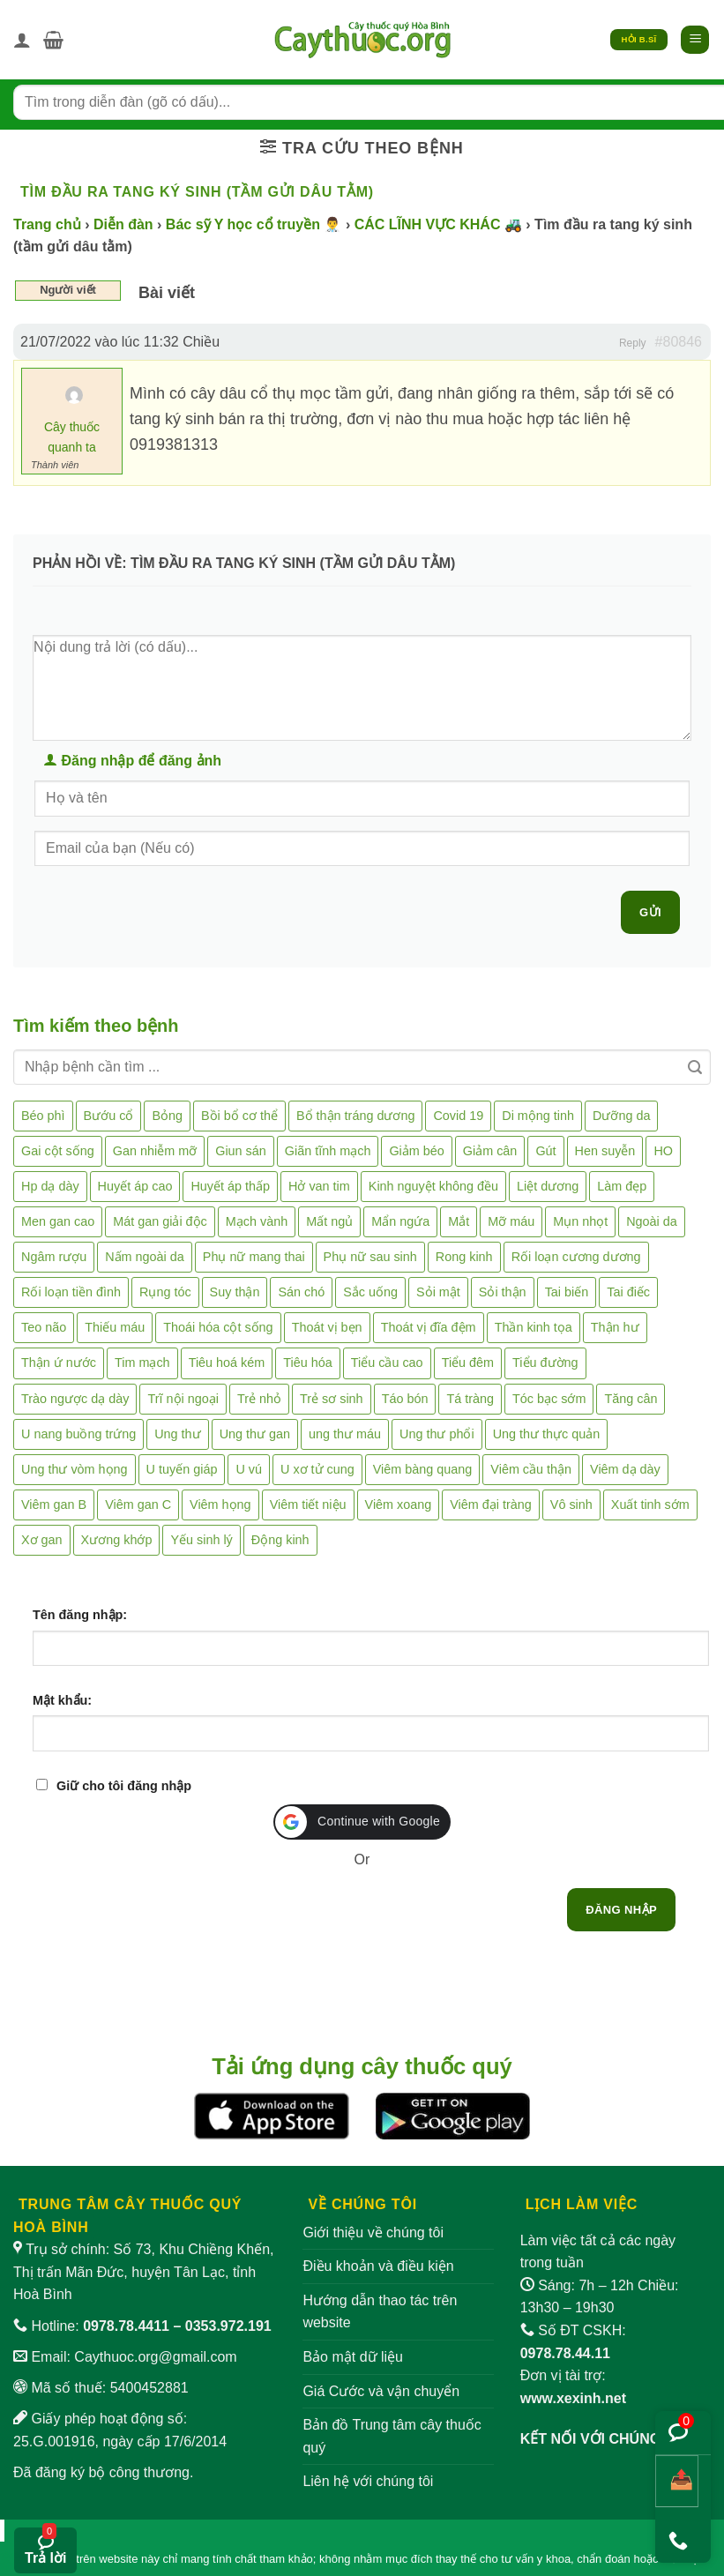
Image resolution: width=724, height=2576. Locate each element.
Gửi (650, 912)
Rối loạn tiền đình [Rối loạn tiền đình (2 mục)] (71, 1292)
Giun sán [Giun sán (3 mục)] (240, 1151)
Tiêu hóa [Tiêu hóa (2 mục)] (307, 1362)
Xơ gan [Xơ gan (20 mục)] (42, 1540)
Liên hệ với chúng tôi (367, 2481)
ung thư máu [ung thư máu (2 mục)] (345, 1434)
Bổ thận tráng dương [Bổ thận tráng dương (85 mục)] (355, 1116)
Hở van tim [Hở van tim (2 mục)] (319, 1186)
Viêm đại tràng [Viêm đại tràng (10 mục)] (491, 1504)
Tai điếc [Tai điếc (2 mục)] (628, 1292)
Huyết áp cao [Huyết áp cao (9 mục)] (135, 1186)
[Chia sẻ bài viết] (676, 2481)
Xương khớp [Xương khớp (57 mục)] (117, 1540)
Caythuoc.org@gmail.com (155, 2356)
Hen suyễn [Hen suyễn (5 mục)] (605, 1151)
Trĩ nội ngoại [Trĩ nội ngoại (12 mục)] (182, 1399)
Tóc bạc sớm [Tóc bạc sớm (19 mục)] (549, 1399)
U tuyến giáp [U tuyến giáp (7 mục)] (182, 1469)
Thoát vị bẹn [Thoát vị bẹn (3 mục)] (327, 1327)
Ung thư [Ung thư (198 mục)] (177, 1434)
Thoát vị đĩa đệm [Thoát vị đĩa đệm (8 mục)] (428, 1327)
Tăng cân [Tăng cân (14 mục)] (630, 1399)
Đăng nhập (621, 1909)
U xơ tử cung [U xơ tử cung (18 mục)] (317, 1469)
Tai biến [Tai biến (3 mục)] (567, 1292)
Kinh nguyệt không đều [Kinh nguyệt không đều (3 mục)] (433, 1186)
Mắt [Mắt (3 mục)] (458, 1221)
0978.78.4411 (126, 2325)
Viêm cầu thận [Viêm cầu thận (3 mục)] (530, 1469)
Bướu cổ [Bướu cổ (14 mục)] (109, 1116)
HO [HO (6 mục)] (663, 1151)
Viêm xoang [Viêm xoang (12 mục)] (398, 1504)
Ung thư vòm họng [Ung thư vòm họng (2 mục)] (74, 1469)
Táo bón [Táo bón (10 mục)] (405, 1399)
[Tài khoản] (22, 39)
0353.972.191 (228, 2325)
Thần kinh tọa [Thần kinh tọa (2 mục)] (533, 1327)
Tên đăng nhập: (80, 1615)
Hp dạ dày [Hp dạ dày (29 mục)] (50, 1186)
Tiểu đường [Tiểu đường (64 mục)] (545, 1362)
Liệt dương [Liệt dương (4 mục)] (547, 1186)
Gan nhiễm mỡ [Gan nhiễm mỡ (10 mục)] (155, 1151)
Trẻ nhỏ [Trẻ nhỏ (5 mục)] (259, 1399)
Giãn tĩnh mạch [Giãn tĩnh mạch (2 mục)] (328, 1151)
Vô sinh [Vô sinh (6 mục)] (571, 1504)
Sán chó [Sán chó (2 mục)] (301, 1292)
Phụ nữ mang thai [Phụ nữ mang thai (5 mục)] (254, 1257)
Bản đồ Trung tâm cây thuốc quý (391, 2436)
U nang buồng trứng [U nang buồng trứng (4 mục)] (78, 1434)
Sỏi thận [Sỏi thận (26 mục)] (502, 1292)
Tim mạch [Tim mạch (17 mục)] (142, 1362)
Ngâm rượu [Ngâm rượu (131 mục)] (53, 1257)
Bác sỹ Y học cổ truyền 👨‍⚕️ (254, 224)
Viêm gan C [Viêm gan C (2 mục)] (138, 1504)
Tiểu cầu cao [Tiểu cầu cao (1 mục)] (387, 1362)
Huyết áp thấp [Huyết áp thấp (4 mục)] (230, 1186)
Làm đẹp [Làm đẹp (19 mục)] (621, 1186)
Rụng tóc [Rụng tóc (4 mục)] (165, 1292)
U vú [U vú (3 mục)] (248, 1469)
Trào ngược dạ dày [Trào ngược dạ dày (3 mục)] (75, 1399)
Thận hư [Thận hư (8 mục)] (615, 1327)
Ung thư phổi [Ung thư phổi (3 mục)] (436, 1434)
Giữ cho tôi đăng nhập (123, 1786)
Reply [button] (632, 343)
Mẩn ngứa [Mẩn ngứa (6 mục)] (400, 1221)
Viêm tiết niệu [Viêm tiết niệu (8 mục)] (308, 1504)
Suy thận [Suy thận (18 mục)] (235, 1292)
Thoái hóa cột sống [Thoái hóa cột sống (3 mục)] (217, 1327)
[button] (53, 39)
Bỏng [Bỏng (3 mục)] (167, 1116)
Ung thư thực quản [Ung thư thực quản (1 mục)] (547, 1434)
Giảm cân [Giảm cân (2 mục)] (490, 1151)
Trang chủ (47, 224)
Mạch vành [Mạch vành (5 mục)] (256, 1221)
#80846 (678, 341)
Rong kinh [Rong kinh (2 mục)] (464, 1257)
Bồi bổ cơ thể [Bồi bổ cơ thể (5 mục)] (239, 1116)
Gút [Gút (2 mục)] (545, 1151)
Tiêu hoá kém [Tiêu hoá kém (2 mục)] (227, 1362)
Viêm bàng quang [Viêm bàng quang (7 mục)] (423, 1469)
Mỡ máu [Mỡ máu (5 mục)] (511, 1221)
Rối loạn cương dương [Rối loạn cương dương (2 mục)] (576, 1257)
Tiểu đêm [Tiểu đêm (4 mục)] (468, 1362)
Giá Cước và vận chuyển (380, 2391)
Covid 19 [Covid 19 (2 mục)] (458, 1116)
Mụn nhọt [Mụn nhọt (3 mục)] (580, 1221)
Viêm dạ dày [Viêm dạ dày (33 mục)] (625, 1469)
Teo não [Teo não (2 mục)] (43, 1327)
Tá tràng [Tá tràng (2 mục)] (470, 1399)
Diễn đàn (123, 224)
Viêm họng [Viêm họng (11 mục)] (220, 1504)
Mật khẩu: (62, 1700)
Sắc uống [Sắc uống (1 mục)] (370, 1292)
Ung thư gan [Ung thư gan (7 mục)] (255, 1434)
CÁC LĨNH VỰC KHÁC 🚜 (438, 224)
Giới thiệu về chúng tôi (373, 2232)
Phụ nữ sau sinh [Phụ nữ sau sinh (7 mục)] (370, 1257)
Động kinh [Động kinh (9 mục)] (280, 1540)
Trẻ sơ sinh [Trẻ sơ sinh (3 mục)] (331, 1399)
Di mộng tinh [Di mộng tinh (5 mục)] (538, 1116)
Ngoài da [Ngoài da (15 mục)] (651, 1221)
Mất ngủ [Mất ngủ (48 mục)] (329, 1221)
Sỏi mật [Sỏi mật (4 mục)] (438, 1292)
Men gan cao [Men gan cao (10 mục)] (57, 1221)
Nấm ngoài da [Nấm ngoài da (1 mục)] (144, 1257)
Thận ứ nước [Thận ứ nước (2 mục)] (58, 1362)
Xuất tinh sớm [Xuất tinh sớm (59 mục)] (650, 1504)
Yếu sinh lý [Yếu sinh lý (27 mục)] (201, 1540)
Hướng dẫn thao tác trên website (379, 2312)
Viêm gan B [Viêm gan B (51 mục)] (53, 1504)
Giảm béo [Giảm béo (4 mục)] (416, 1151)
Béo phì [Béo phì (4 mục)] (43, 1116)
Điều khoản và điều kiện (377, 2266)
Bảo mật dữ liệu (352, 2356)
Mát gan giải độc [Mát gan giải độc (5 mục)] (160, 1221)
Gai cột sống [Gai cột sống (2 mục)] (57, 1151)
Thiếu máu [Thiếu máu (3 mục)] (115, 1327)
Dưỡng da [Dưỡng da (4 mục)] (621, 1116)
